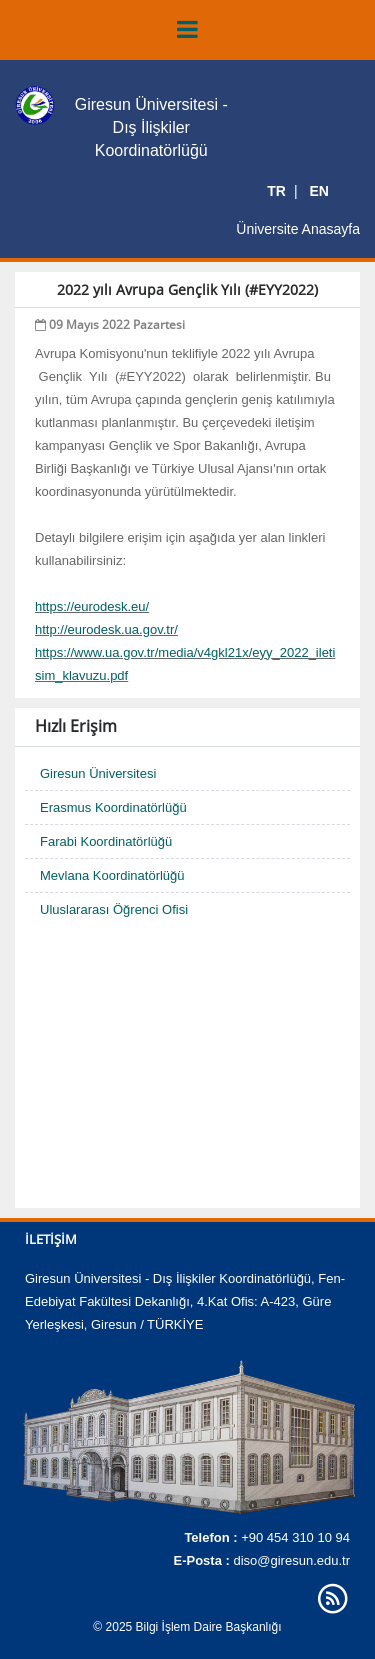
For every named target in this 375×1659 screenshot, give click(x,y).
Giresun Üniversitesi (98, 773)
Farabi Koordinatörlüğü (106, 841)
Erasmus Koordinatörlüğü (113, 807)
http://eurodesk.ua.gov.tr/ (106, 629)
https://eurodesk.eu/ (92, 606)
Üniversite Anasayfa (298, 229)
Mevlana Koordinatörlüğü (112, 875)
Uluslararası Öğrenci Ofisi (114, 909)
